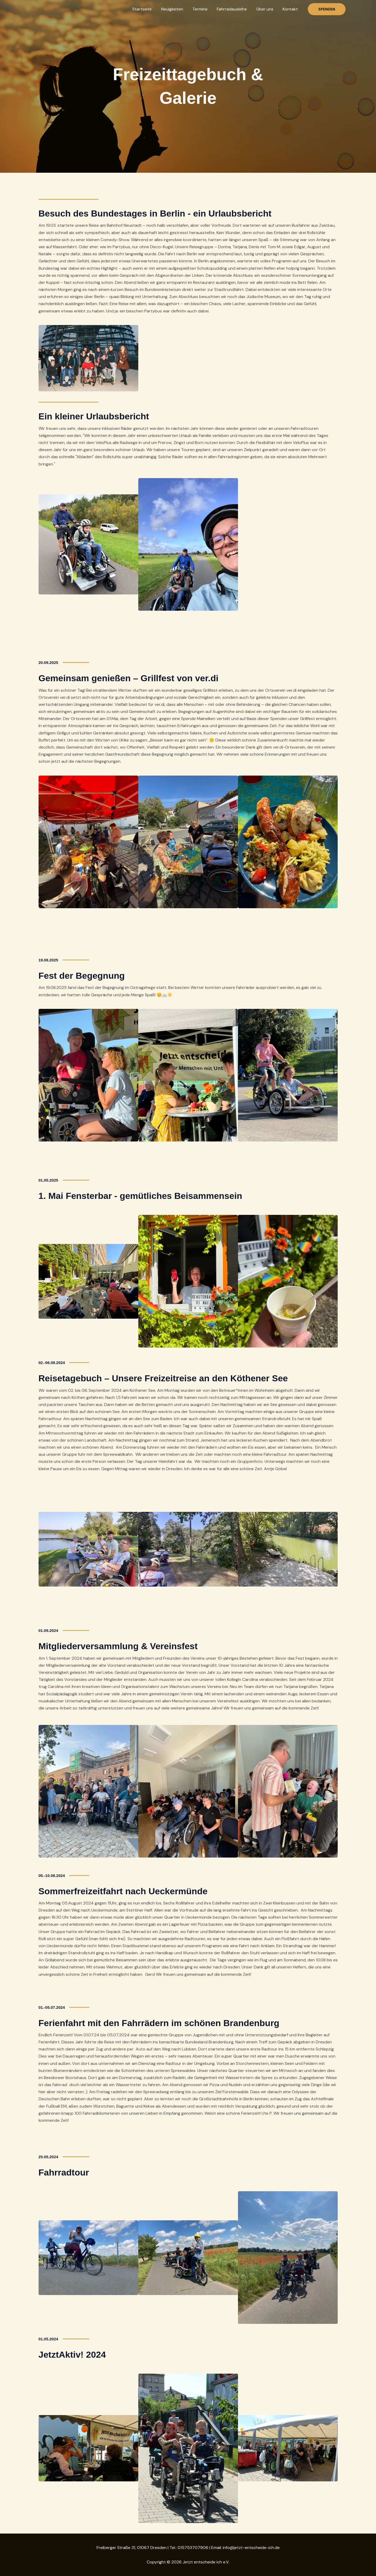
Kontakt (290, 9)
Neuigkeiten (176, 9)
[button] (327, 9)
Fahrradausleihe (234, 9)
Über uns (266, 9)
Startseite (147, 9)
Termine (203, 9)
